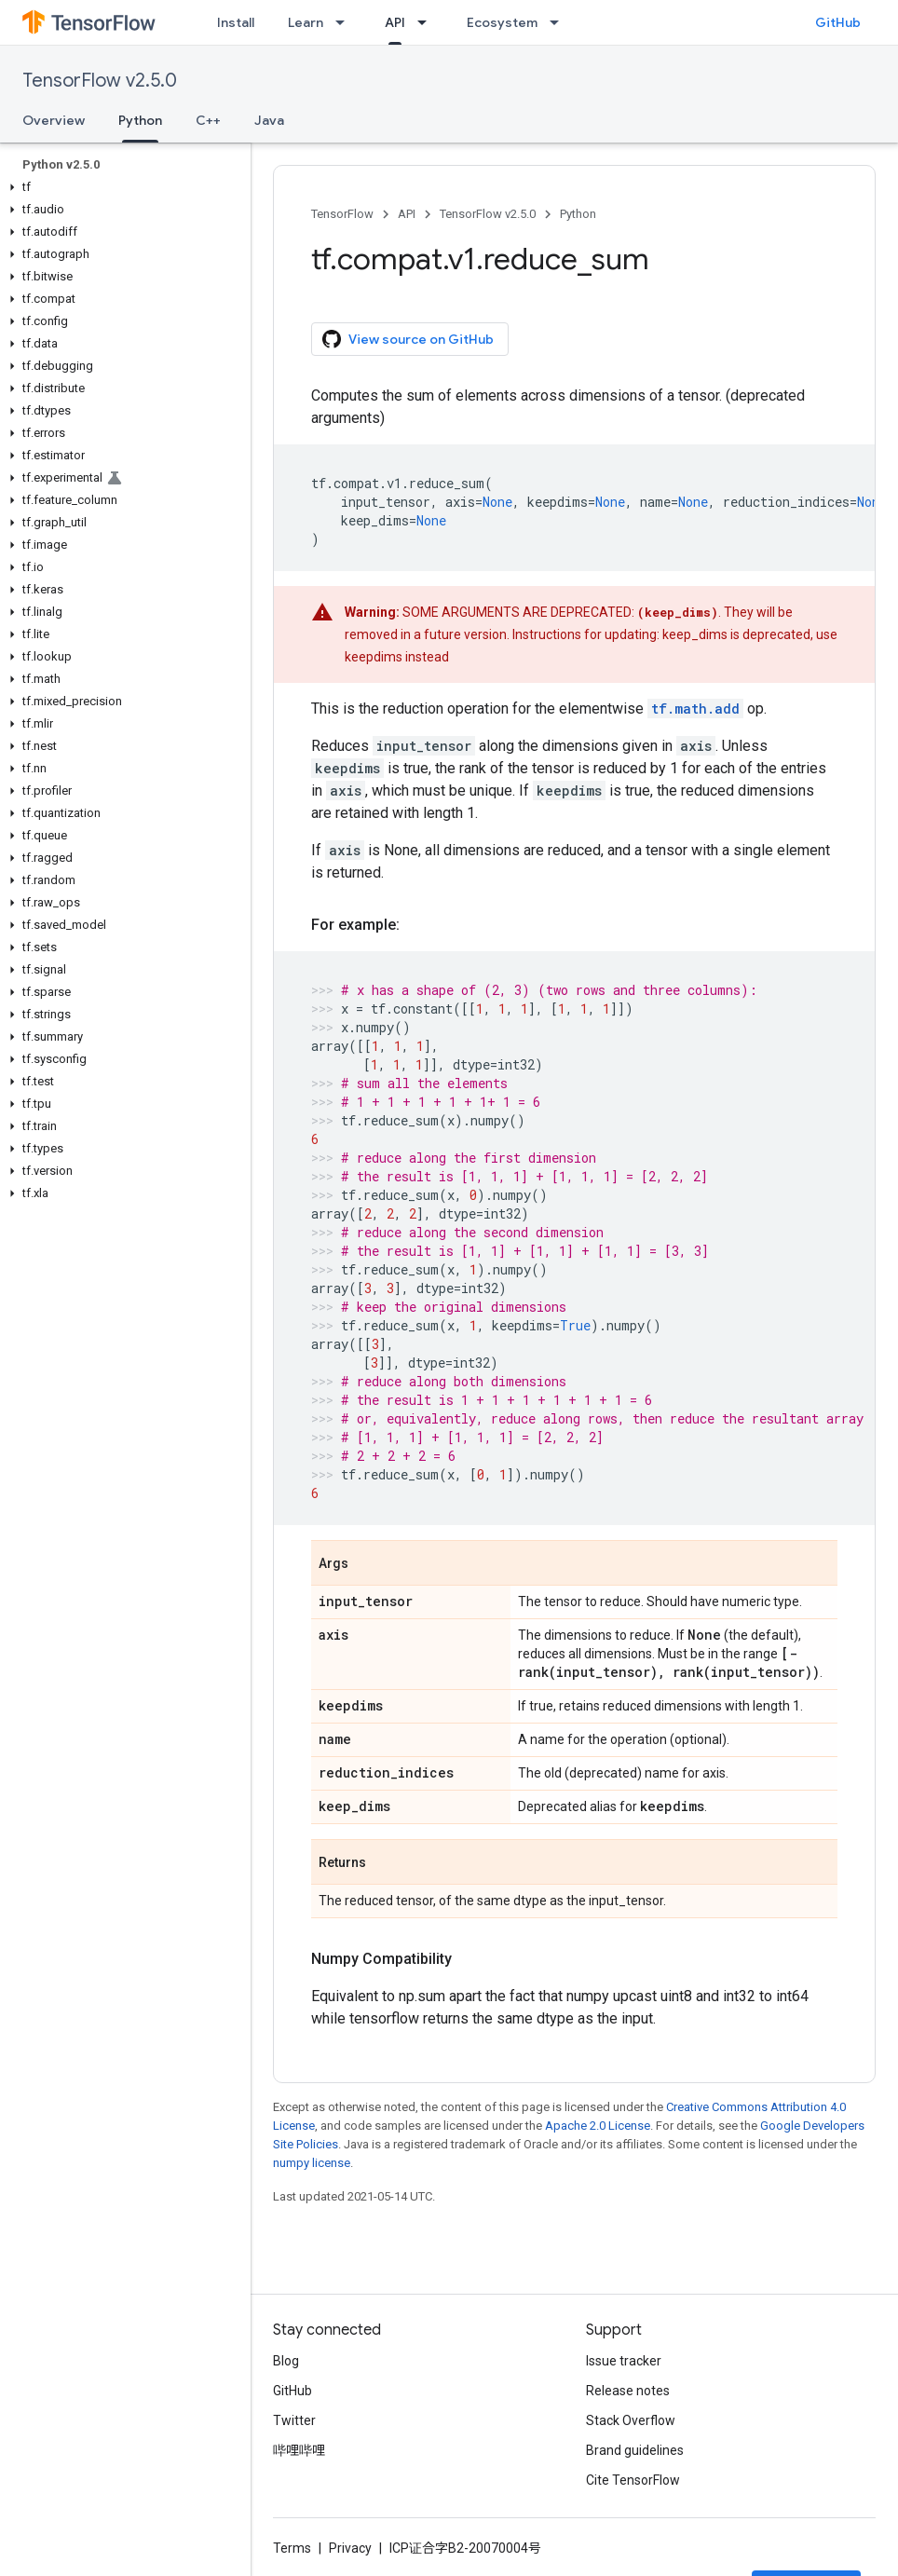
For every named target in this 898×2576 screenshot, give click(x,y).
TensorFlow (342, 214)
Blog (286, 2360)
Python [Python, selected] (140, 120)
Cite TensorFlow (633, 2480)
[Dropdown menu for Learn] (345, 22)
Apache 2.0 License (597, 2126)
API (406, 214)
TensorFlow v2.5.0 (99, 80)
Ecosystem (502, 22)
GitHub (838, 22)
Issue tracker (623, 2360)
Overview (53, 120)
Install (235, 22)
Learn (305, 22)
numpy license (311, 2163)
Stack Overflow (630, 2420)
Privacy (350, 2548)
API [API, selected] (395, 22)
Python (578, 214)
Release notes (628, 2390)
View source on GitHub (408, 339)
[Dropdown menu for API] (427, 22)
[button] (121, 187)
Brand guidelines (635, 2450)
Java (269, 120)
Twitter (294, 2420)
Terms (292, 2548)
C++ (208, 120)
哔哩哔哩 (299, 2450)
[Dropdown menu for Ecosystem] (559, 22)
